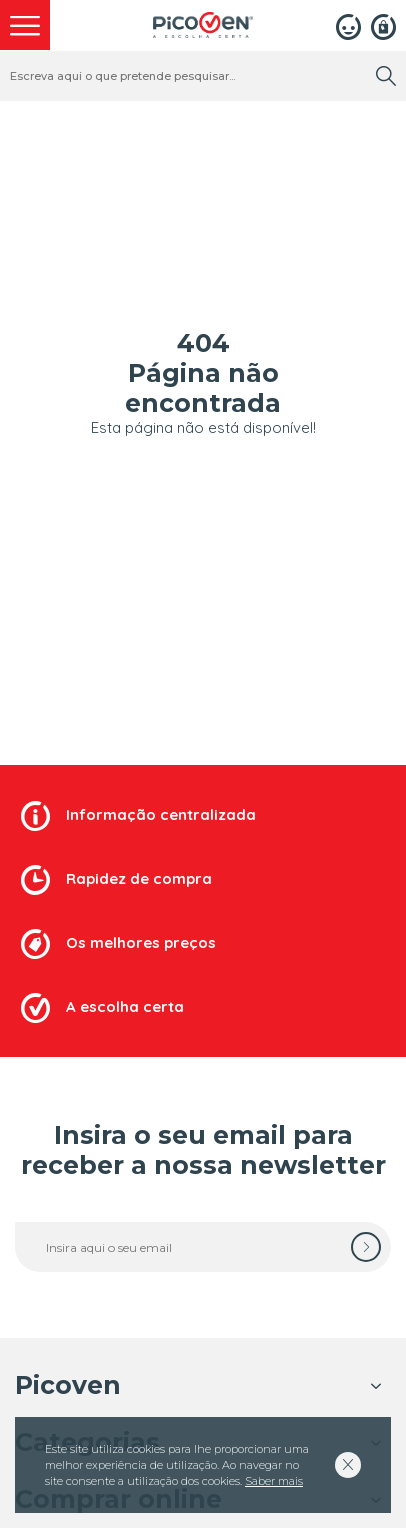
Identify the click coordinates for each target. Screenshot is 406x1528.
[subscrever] (366, 1247)
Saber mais (274, 1481)
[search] (386, 76)
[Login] (348, 25)
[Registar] (383, 25)
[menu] (25, 25)
